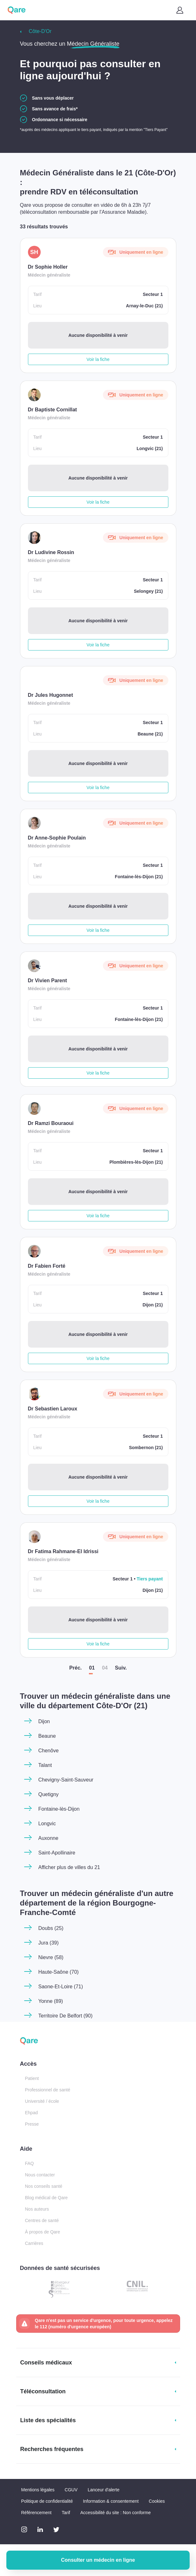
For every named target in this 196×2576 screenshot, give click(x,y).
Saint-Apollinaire (57, 1852)
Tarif (66, 2512)
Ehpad (31, 2112)
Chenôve (48, 1750)
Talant (45, 1765)
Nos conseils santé (44, 2186)
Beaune (47, 1736)
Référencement (36, 2512)
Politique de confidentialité (47, 2501)
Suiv (121, 1667)
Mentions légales (38, 2489)
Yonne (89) (50, 2001)
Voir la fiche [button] (97, 359)
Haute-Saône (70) (58, 1972)
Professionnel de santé (47, 2089)
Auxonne (48, 1838)
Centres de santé (42, 2220)
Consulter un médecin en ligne (98, 2560)
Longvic (47, 1823)
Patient (32, 2078)
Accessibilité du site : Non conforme (115, 2512)
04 (105, 1667)
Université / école (42, 2101)
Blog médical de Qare (46, 2197)
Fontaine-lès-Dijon (59, 1809)
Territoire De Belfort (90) (65, 2015)
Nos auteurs (37, 2209)
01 (92, 1667)
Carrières (34, 2243)
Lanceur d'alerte (103, 2489)
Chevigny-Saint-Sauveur (65, 1779)
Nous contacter (40, 2174)
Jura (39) (48, 1942)
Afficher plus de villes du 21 (69, 1867)
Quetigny (48, 1794)
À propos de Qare (42, 2231)
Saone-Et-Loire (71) (60, 1986)
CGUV (71, 2489)
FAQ (29, 2163)
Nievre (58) (51, 1957)
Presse (32, 2124)
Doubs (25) (51, 1928)
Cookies (157, 2501)
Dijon (44, 1721)
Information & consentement (111, 2501)
